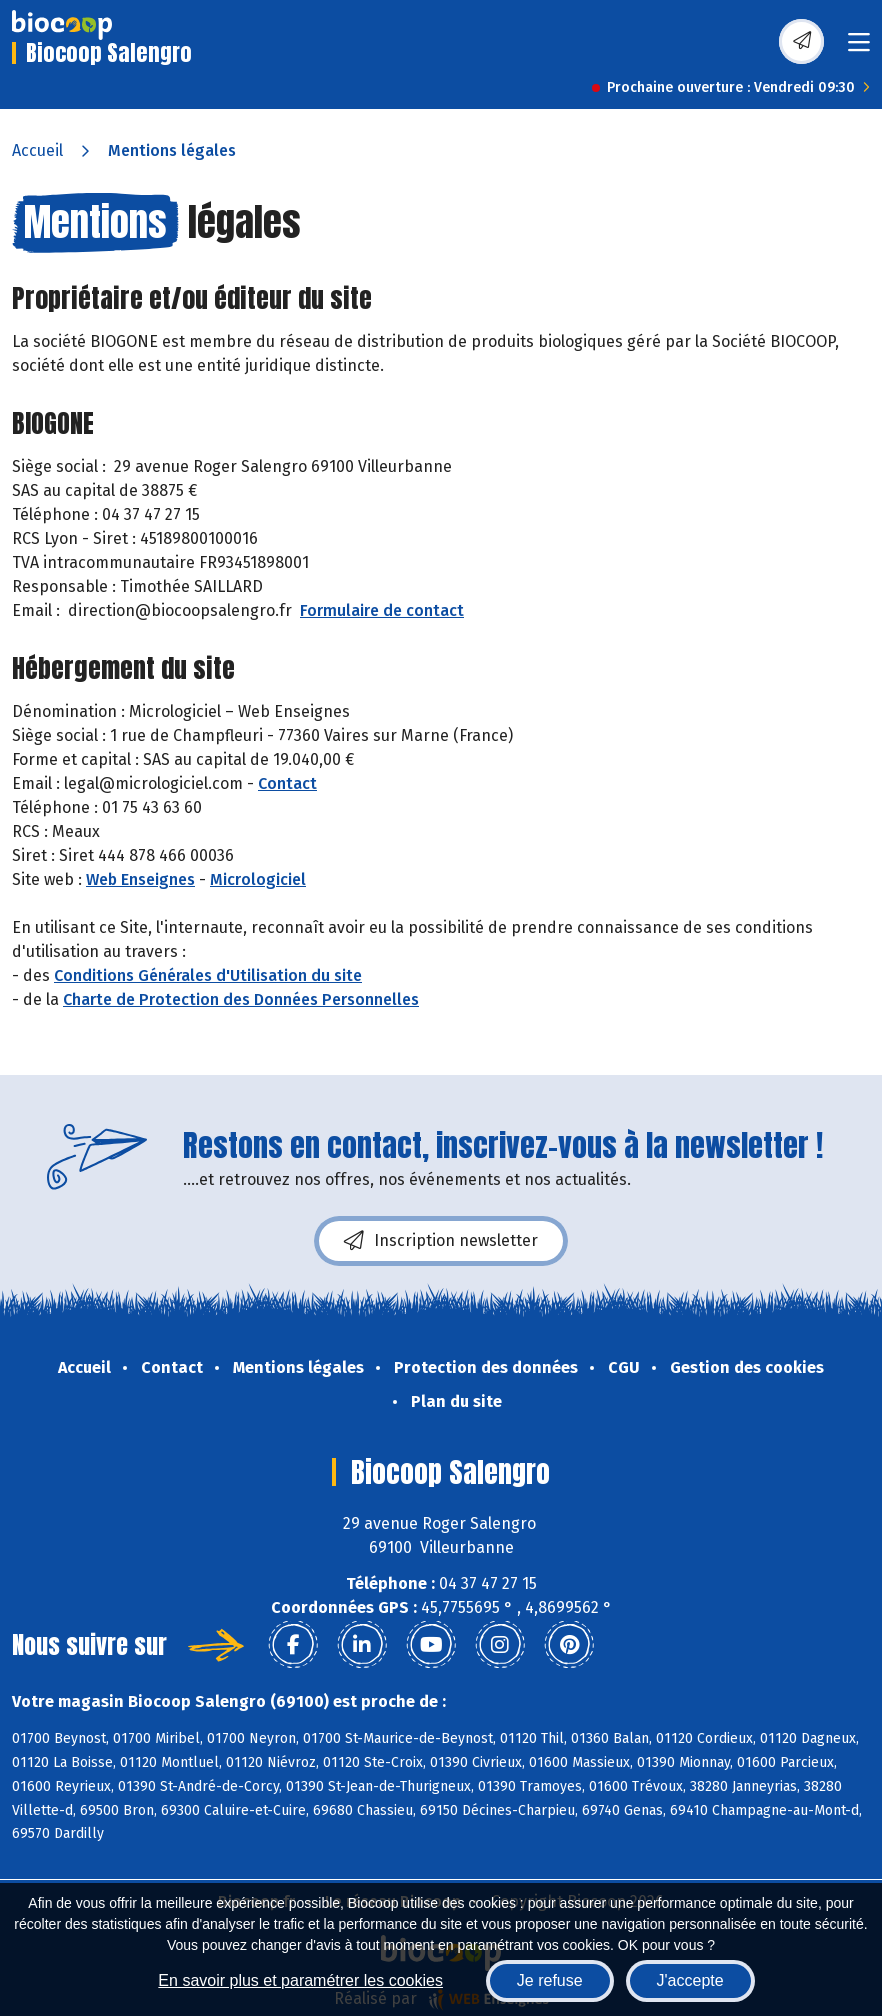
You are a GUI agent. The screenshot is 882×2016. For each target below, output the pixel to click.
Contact (287, 783)
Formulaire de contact (382, 610)
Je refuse (550, 1980)
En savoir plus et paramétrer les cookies (300, 1980)
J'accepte (690, 1980)
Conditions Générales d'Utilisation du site (208, 975)
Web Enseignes (140, 879)
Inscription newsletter (441, 1241)
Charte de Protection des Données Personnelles (241, 999)
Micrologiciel (258, 879)
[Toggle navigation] (859, 48)
